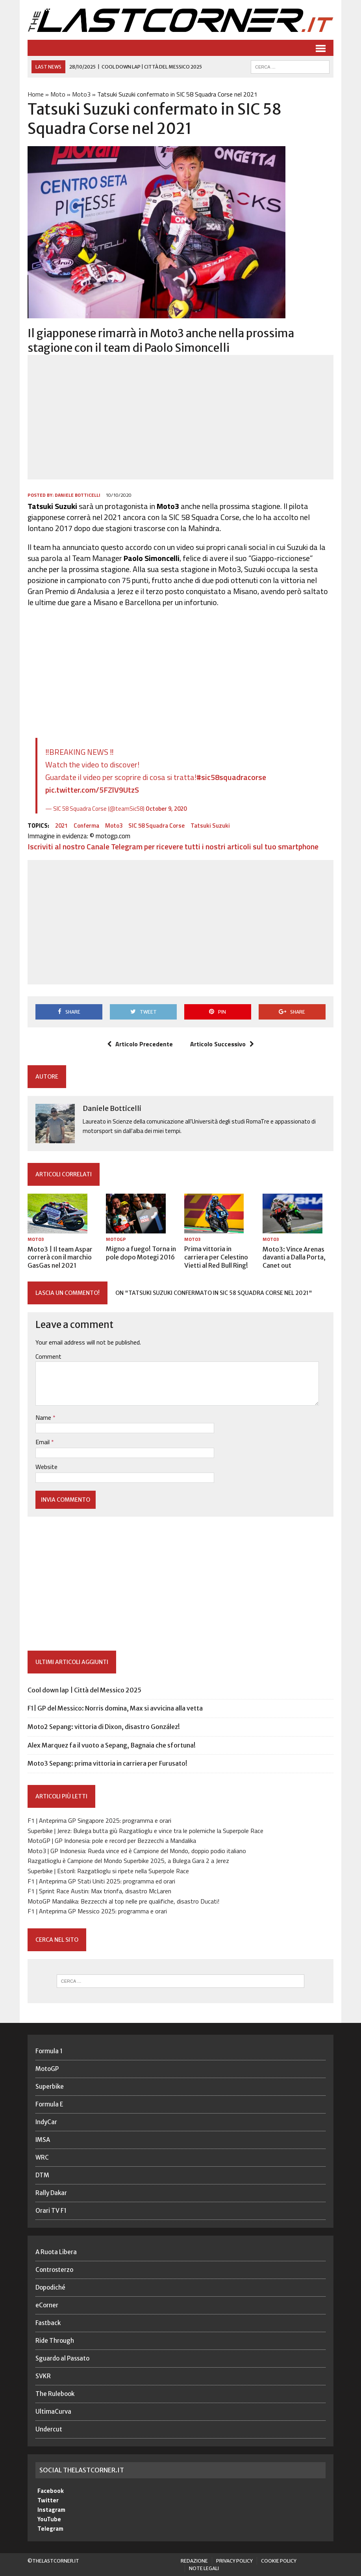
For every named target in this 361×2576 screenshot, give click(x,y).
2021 (61, 825)
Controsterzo (54, 2269)
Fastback (48, 2323)
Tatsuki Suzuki (210, 825)
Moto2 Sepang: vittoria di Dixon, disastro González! (104, 1727)
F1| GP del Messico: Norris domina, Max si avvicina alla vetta (115, 1708)
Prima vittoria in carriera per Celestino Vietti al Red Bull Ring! (216, 1257)
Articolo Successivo (222, 1044)
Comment (48, 1356)
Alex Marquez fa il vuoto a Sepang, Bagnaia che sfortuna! (112, 1745)
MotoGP (116, 1239)
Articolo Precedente (140, 1044)
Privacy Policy (234, 2561)
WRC (42, 2157)
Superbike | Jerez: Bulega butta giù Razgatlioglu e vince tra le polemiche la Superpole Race (145, 1830)
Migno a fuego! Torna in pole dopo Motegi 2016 (141, 1253)
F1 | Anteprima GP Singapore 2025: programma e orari (99, 1820)
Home (36, 94)
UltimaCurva (53, 2411)
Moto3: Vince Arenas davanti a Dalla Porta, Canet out (294, 1257)
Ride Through (54, 2340)
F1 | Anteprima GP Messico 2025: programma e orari (97, 1911)
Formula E (49, 2104)
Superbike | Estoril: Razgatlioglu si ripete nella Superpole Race (108, 1871)
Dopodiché (50, 2287)
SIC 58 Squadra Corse (156, 825)
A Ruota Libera (56, 2252)
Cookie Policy (278, 2561)
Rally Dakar (51, 2193)
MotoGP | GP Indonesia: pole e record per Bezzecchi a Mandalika (112, 1840)
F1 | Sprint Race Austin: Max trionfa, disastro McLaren (99, 1891)
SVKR (43, 2376)
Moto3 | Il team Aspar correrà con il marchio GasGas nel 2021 (60, 1257)
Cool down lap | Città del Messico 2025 (84, 1690)
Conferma (86, 825)
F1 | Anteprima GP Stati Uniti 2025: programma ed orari (101, 1881)
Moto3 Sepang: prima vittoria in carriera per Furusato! (107, 1763)
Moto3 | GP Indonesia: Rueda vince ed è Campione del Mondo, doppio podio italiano (137, 1850)
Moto (57, 94)
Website (46, 1466)
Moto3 (81, 94)
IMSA (42, 2139)
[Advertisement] (180, 417)
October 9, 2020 (166, 808)
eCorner (46, 2305)
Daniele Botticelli (77, 495)
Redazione (194, 2561)
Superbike (49, 2086)
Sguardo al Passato (62, 2358)
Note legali (204, 2568)
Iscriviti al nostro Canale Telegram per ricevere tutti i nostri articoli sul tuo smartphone (173, 846)
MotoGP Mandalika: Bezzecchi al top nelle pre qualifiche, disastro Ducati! (123, 1901)
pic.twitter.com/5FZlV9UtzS (92, 790)
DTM (42, 2175)
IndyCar (46, 2122)
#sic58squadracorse (231, 777)
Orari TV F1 (51, 2210)
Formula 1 (49, 2051)
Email (43, 1442)
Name (44, 1417)
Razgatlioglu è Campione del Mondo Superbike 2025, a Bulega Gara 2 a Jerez (128, 1860)
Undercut (48, 2429)
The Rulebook (54, 2394)
